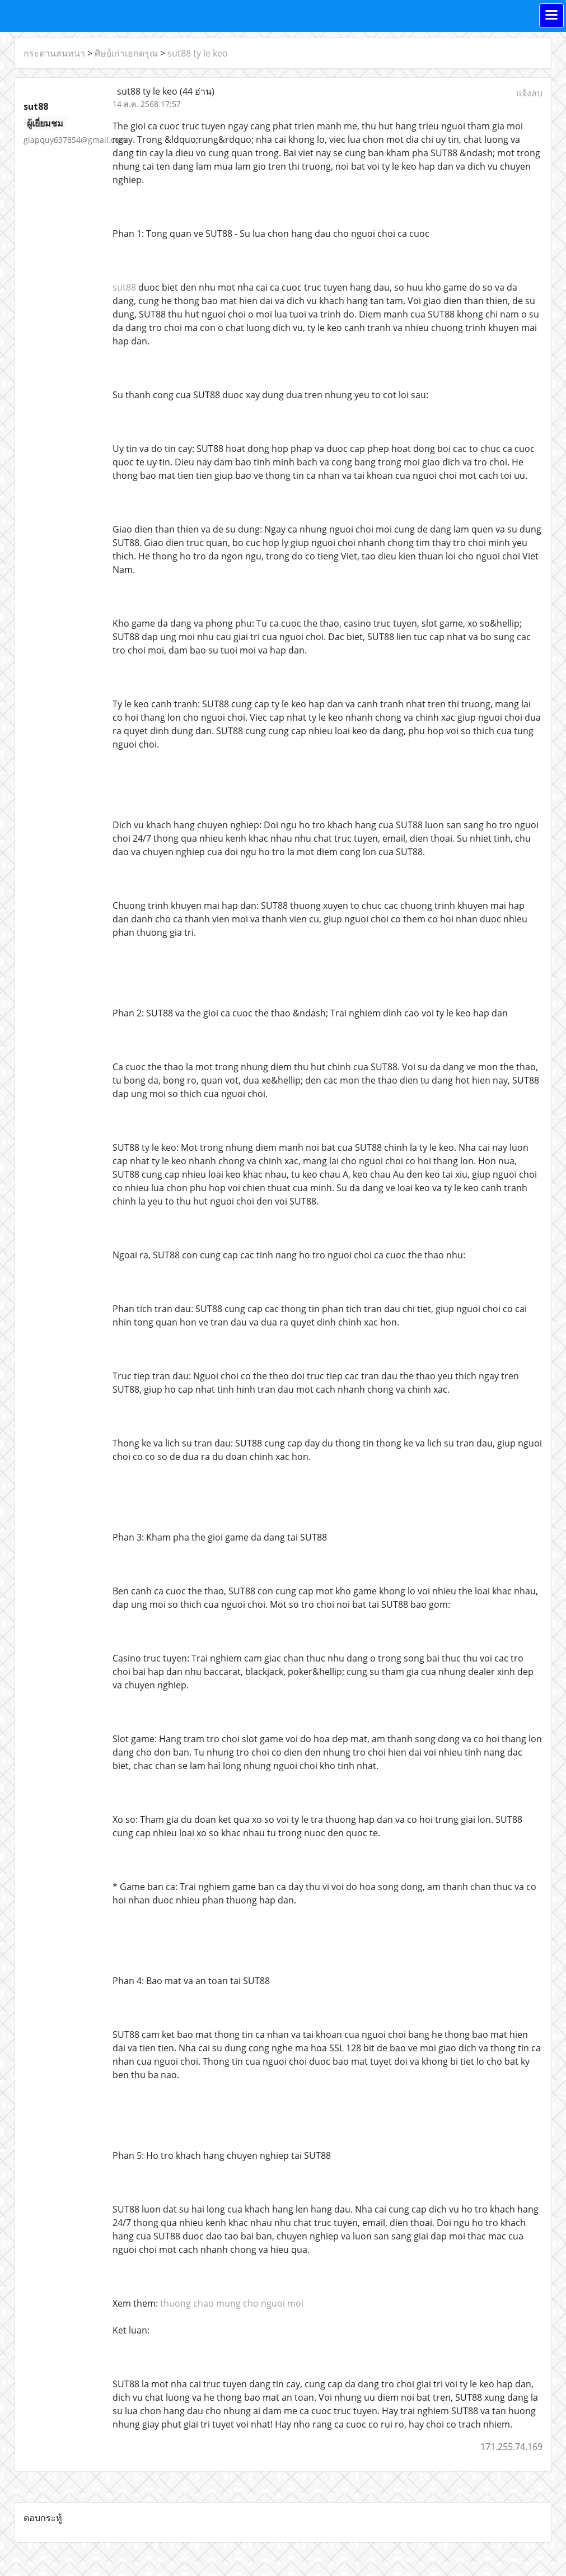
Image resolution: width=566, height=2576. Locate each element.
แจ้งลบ (529, 93)
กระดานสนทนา (54, 53)
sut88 (124, 287)
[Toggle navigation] (551, 15)
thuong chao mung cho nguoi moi (231, 2303)
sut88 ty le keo (197, 53)
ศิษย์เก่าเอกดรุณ (126, 53)
